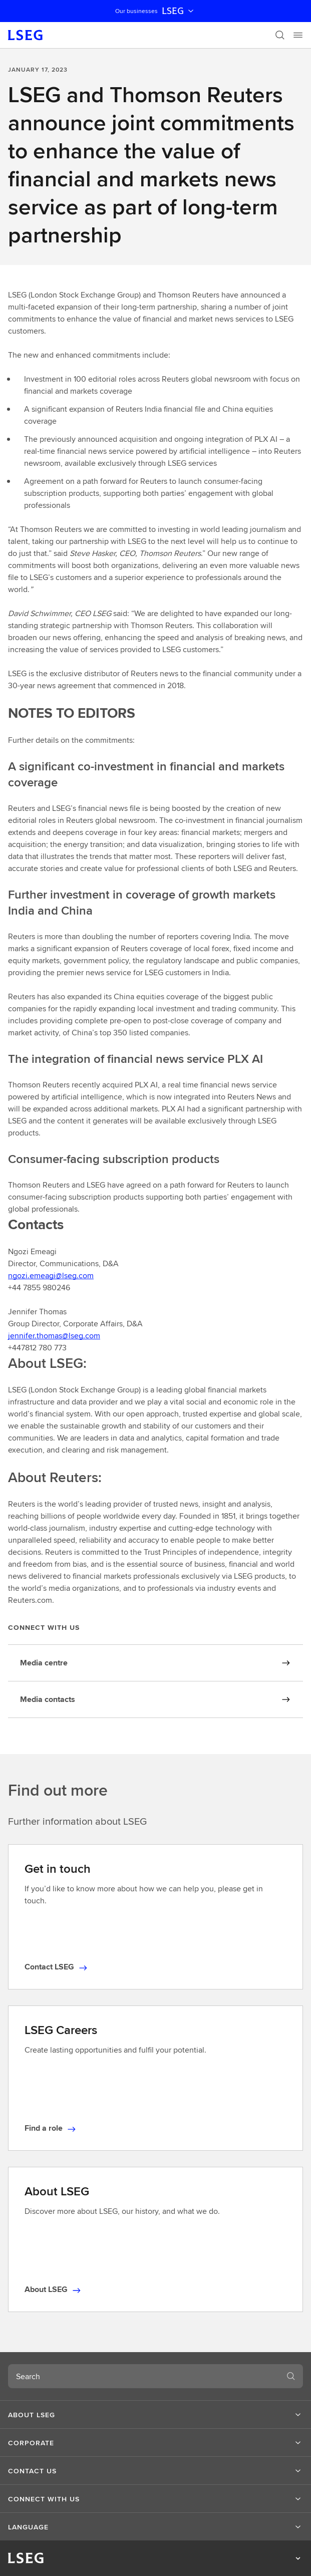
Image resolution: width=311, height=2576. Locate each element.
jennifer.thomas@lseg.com (54, 1335)
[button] (155, 2415)
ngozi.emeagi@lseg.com (51, 1275)
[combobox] (143, 2376)
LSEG (179, 11)
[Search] (280, 35)
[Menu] (298, 35)
